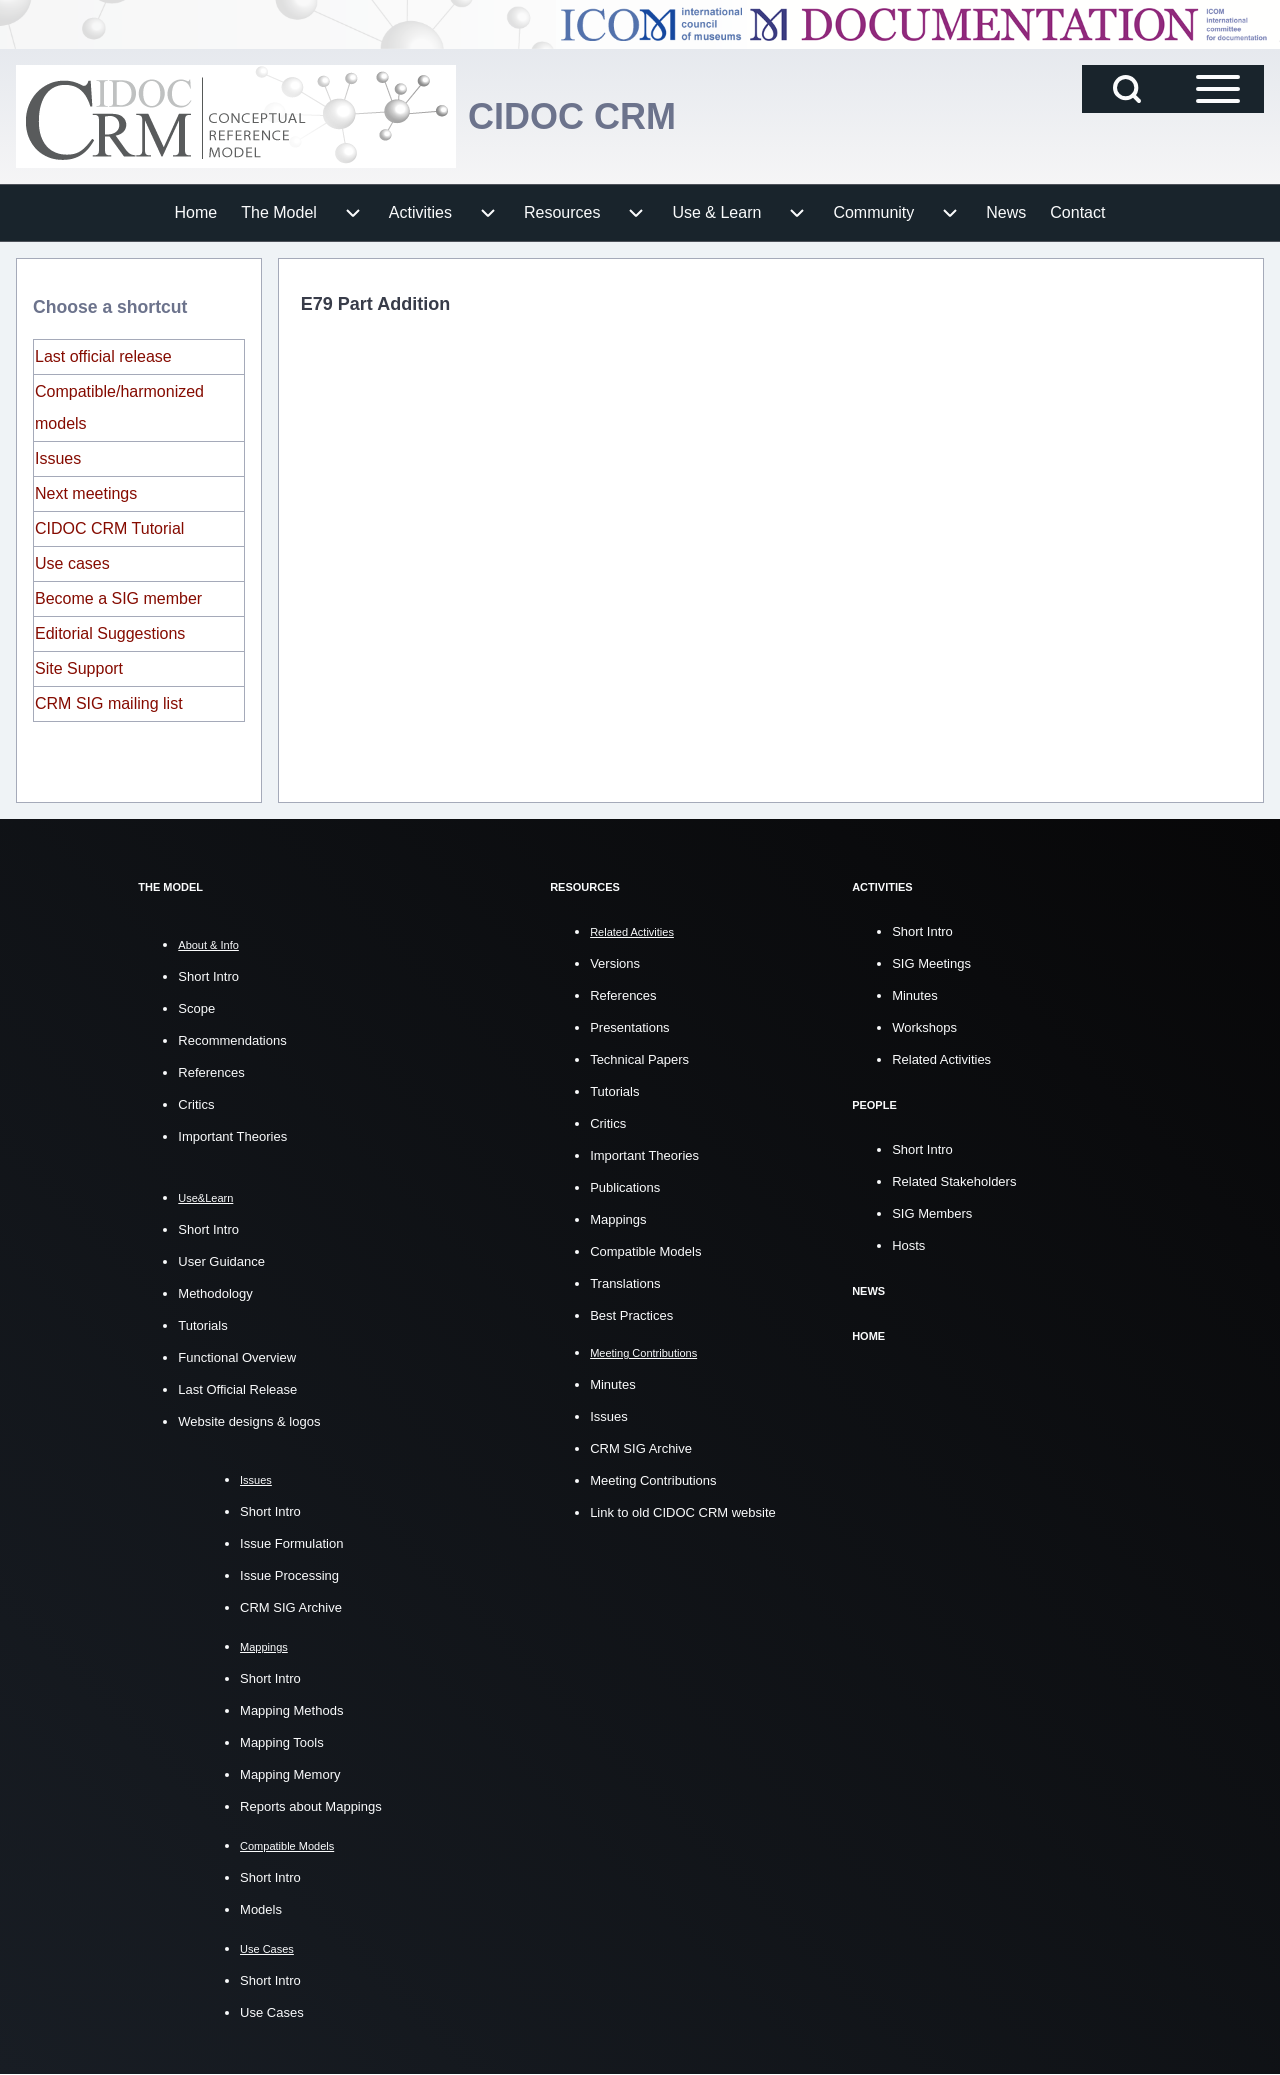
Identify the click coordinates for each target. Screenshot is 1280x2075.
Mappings (618, 1219)
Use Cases (272, 2012)
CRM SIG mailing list (109, 703)
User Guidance (221, 1261)
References (211, 1072)
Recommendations (232, 1040)
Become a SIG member (118, 598)
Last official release (103, 356)
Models (261, 1909)
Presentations (630, 1027)
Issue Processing (289, 1575)
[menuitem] (196, 213)
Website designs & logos (249, 1421)
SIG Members (932, 1213)
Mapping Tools (282, 1742)
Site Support (79, 668)
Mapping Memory (290, 1774)
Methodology (215, 1293)
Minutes (613, 1384)
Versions (615, 963)
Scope (196, 1008)
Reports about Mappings (311, 1806)
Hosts (908, 1245)
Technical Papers (639, 1059)
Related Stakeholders (954, 1181)
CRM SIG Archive (291, 1607)
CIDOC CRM (572, 116)
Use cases (72, 563)
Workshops (924, 1027)
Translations (625, 1283)
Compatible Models (645, 1251)
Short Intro (208, 976)
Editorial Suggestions (110, 633)
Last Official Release (237, 1389)
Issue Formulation (291, 1543)
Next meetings (86, 493)
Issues (58, 458)
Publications (625, 1187)
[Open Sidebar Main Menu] (1218, 89)
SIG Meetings (931, 963)
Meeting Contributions (653, 1480)
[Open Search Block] (1127, 89)
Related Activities (941, 1059)
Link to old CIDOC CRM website (683, 1512)
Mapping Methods (291, 1710)
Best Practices (631, 1315)
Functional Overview (237, 1357)
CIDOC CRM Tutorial (109, 528)
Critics (196, 1104)
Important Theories (232, 1136)
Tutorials (202, 1325)
